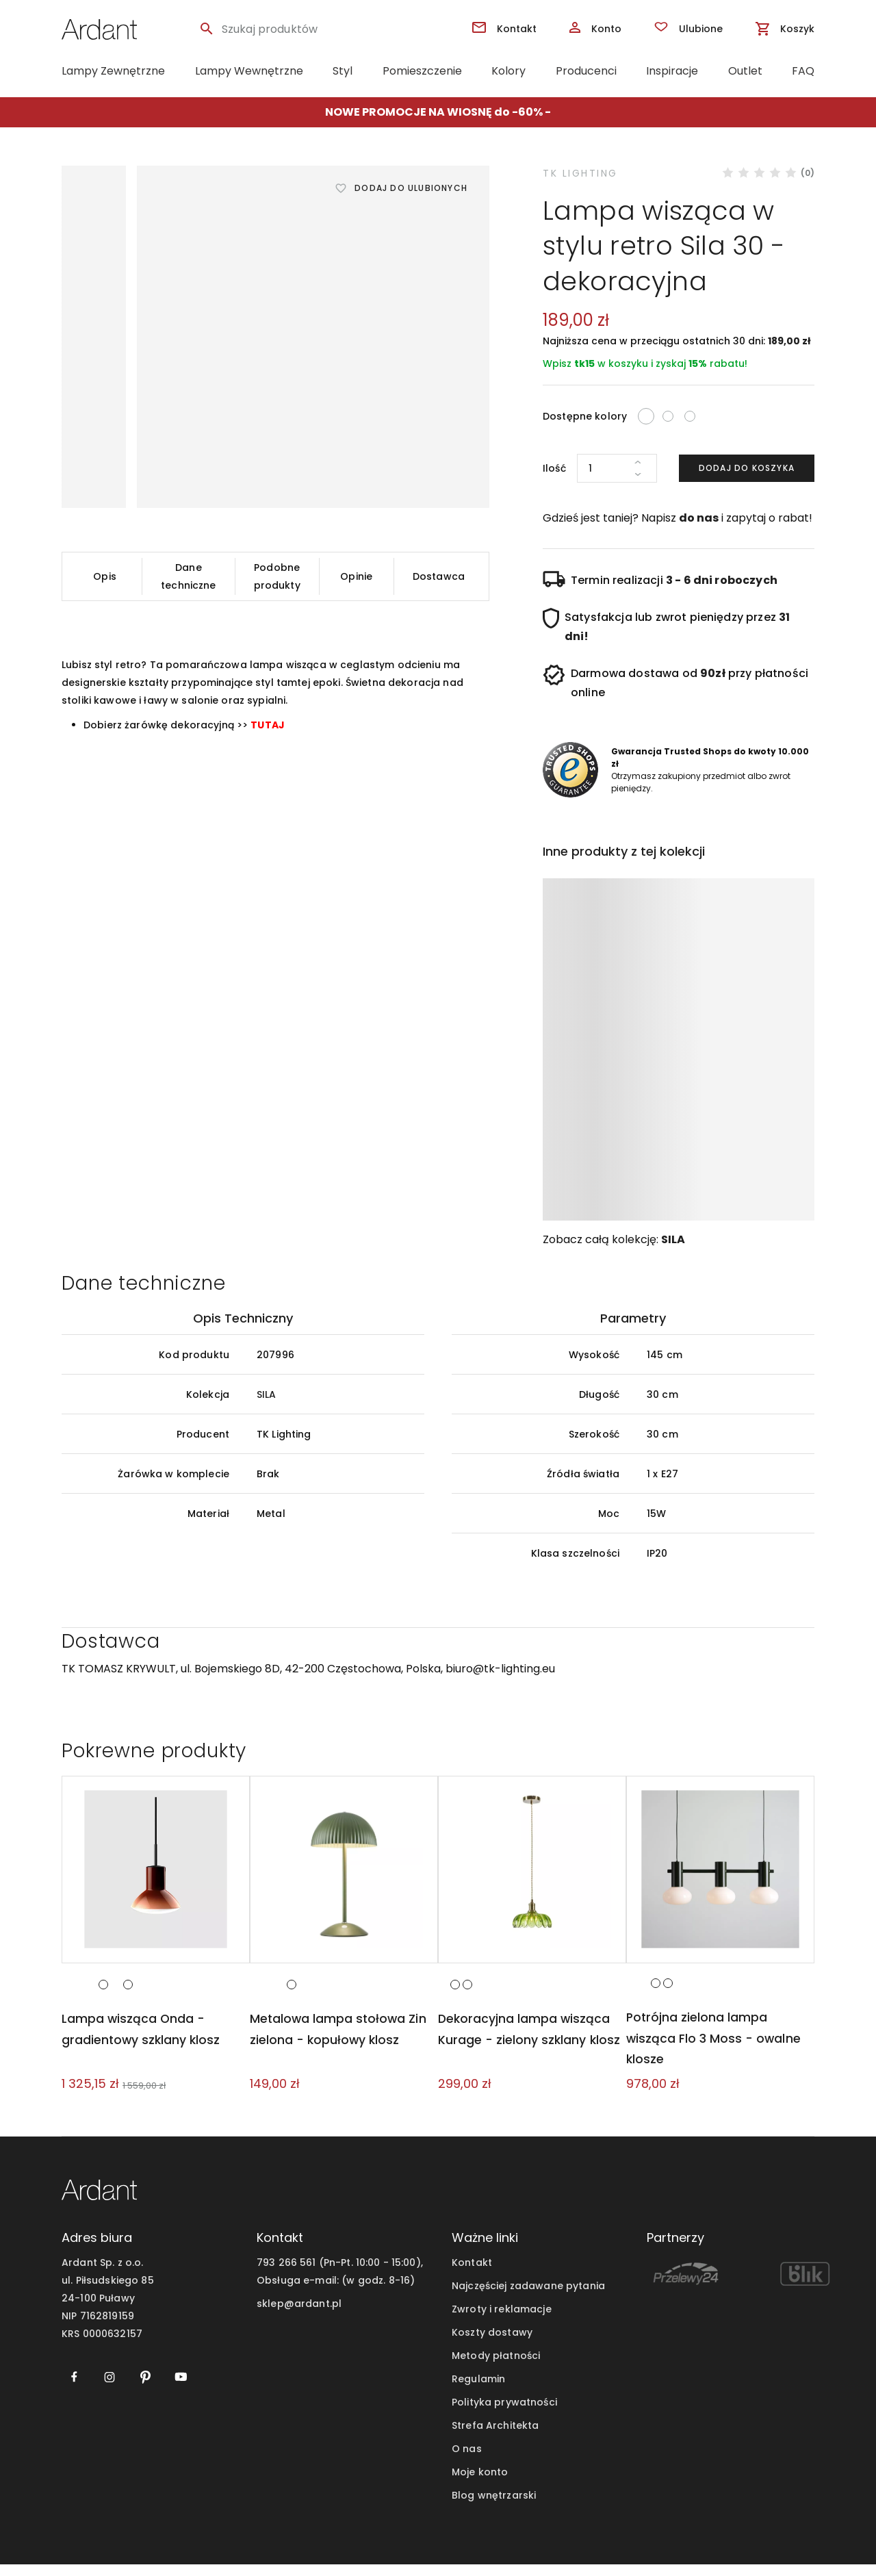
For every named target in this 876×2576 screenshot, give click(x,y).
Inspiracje (672, 71)
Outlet (745, 71)
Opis (104, 576)
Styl (342, 71)
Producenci (586, 71)
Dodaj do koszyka (747, 468)
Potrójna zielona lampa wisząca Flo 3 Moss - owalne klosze (713, 2050)
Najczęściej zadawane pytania (528, 2297)
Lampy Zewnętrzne (113, 71)
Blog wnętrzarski (494, 2507)
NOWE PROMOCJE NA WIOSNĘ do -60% (434, 112)
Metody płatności (496, 2367)
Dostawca (439, 576)
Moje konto (480, 2483)
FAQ (803, 71)
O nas (467, 2460)
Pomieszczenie (422, 71)
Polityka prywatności (504, 2414)
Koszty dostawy (492, 2344)
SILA (673, 1239)
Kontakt (472, 2274)
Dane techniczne (188, 576)
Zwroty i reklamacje (502, 2321)
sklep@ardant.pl (299, 2315)
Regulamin (478, 2390)
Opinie (356, 576)
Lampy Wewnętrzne (249, 71)
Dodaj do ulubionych (411, 188)
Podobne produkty (277, 576)
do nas (699, 518)
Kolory (508, 71)
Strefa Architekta (495, 2437)
